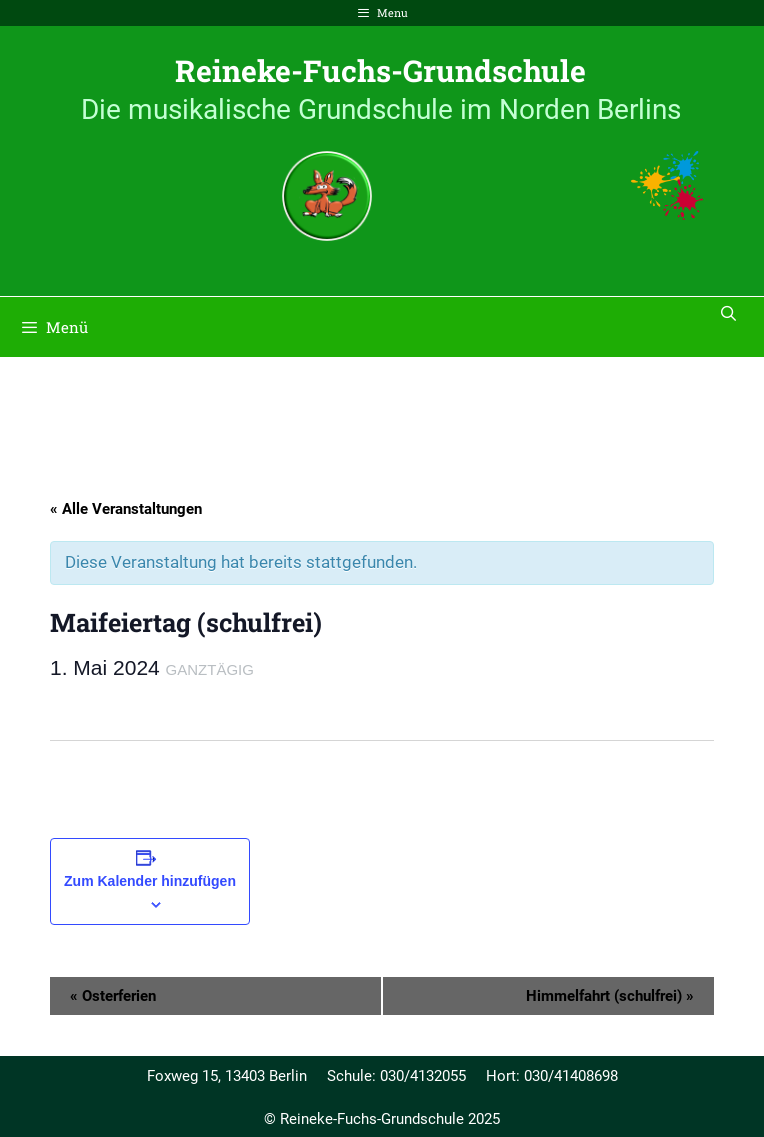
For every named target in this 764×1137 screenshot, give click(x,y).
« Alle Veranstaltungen (126, 509)
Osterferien (113, 996)
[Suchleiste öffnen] (728, 313)
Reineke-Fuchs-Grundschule (380, 70)
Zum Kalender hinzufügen (150, 881)
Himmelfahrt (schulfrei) (610, 996)
